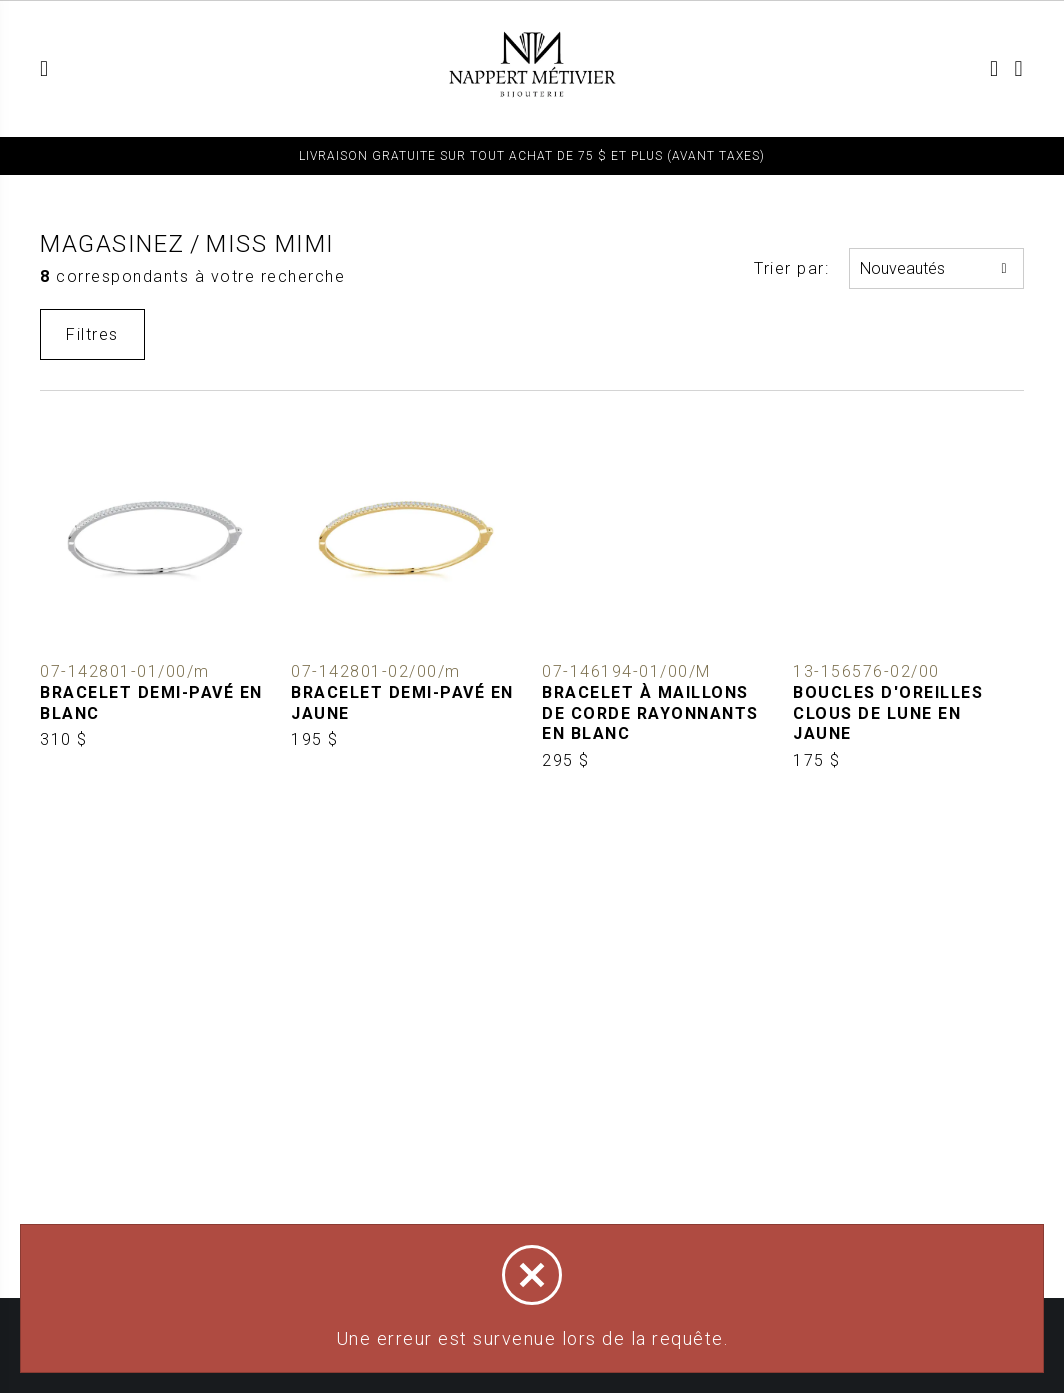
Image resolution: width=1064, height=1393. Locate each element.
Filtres (92, 334)
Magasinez (112, 244)
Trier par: (791, 268)
